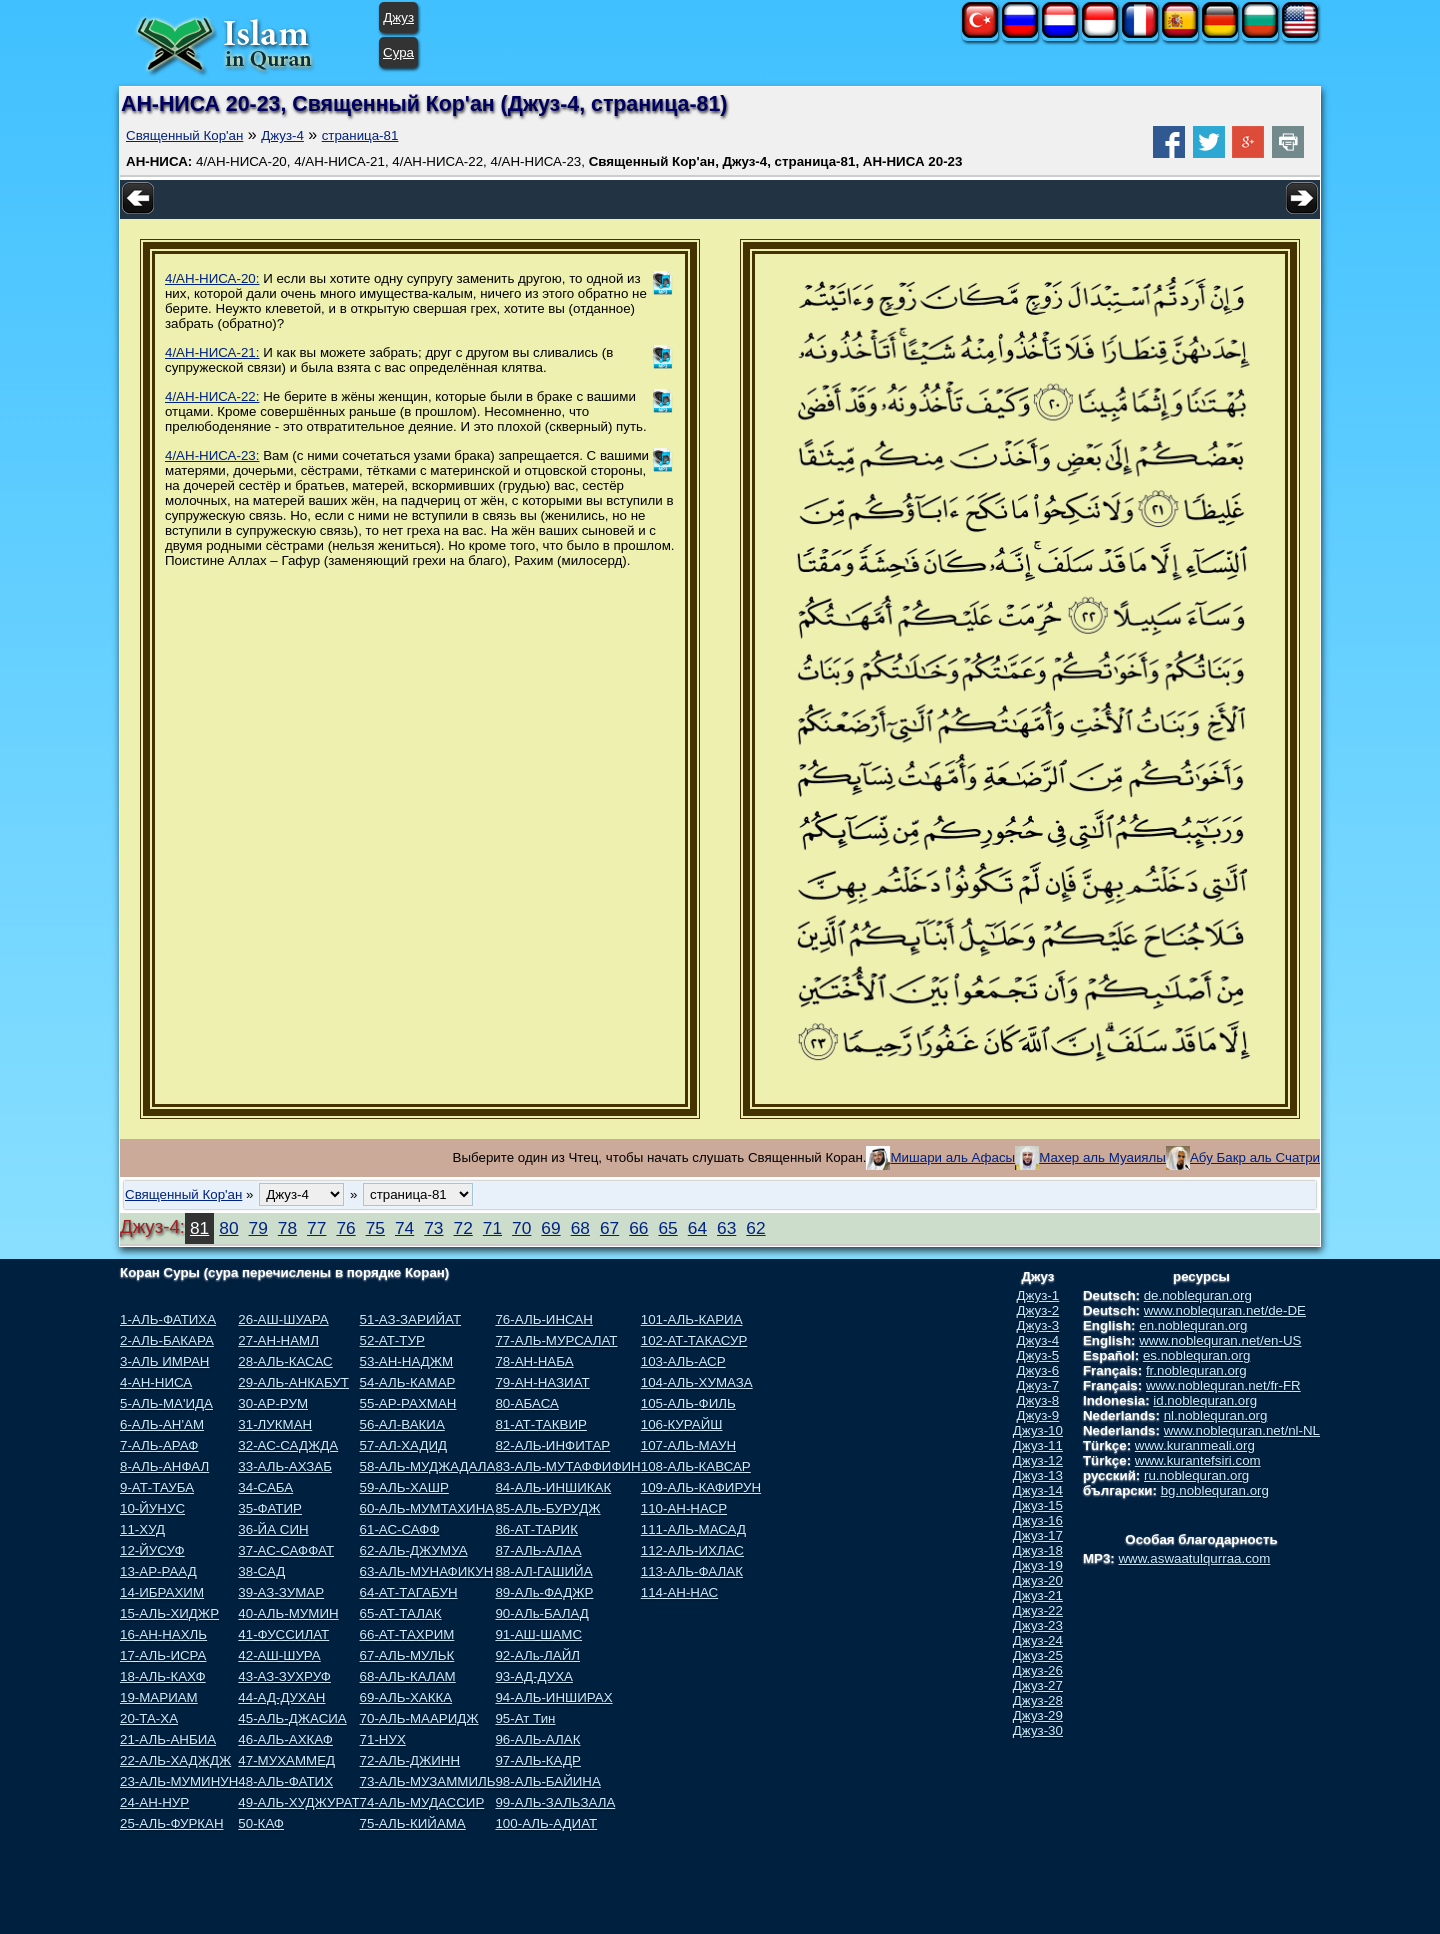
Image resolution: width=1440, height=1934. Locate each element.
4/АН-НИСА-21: (212, 352)
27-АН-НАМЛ (278, 1340)
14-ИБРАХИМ (162, 1592)
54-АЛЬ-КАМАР (408, 1382)
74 (404, 1228)
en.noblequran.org (1193, 1325)
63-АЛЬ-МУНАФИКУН (427, 1571)
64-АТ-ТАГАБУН (409, 1592)
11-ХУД (142, 1529)
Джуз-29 (1038, 1715)
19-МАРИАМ (159, 1697)
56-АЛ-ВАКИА (402, 1424)
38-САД (261, 1571)
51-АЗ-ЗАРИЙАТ (410, 1319)
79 (258, 1228)
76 (345, 1228)
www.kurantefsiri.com (1198, 1460)
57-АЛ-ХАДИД (404, 1445)
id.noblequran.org (1205, 1400)
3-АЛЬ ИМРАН (164, 1361)
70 (521, 1228)
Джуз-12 (1038, 1460)
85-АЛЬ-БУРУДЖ (547, 1508)
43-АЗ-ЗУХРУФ (284, 1676)
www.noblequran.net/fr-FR (1223, 1385)
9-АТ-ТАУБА (157, 1487)
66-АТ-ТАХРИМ (407, 1634)
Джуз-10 (1038, 1430)
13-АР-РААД (158, 1571)
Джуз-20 (1038, 1580)
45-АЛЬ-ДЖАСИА (292, 1718)
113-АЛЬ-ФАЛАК (692, 1571)
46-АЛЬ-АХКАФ (285, 1739)
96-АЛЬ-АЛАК (537, 1739)
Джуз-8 (1038, 1400)
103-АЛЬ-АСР (683, 1361)
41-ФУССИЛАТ (283, 1634)
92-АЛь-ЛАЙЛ (537, 1655)
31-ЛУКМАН (275, 1424)
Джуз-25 (1038, 1655)
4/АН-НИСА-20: (212, 278)
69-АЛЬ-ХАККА (406, 1697)
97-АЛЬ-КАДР (537, 1760)
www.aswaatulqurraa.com (1194, 1558)
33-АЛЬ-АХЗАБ (285, 1466)
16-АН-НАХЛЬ (163, 1634)
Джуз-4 (282, 135)
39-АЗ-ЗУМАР (281, 1592)
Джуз (398, 17)
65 (667, 1228)
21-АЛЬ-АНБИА (168, 1739)
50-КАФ (261, 1823)
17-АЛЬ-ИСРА (163, 1655)
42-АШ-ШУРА (279, 1655)
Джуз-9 (1038, 1415)
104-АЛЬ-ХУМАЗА (697, 1382)
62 (755, 1228)
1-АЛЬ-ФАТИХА (168, 1319)
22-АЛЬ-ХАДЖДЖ (175, 1760)
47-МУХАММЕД (286, 1760)
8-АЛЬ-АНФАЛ (164, 1466)
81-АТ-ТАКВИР (540, 1424)
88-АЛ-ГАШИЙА (543, 1571)
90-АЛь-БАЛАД (541, 1613)
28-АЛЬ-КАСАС (285, 1361)
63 (726, 1228)
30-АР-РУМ (273, 1403)
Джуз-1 (1038, 1295)
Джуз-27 (1038, 1685)
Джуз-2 (1038, 1310)
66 (638, 1228)
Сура (398, 52)
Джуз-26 (1038, 1670)
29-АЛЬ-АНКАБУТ (293, 1382)
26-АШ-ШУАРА (283, 1319)
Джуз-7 (1038, 1385)
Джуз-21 (1038, 1595)
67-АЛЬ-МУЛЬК (407, 1655)
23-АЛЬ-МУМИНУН (179, 1781)
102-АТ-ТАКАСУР (694, 1340)
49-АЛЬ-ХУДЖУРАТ (298, 1802)
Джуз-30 (1038, 1730)
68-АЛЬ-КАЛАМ (408, 1676)
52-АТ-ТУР (392, 1340)
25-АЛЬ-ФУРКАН (172, 1823)
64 (697, 1228)
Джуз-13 (1038, 1475)
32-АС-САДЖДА (288, 1445)
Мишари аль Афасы (952, 1157)
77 (316, 1228)
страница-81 (360, 135)
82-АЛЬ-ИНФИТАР (552, 1445)
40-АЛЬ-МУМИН (288, 1613)
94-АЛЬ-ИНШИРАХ (553, 1697)
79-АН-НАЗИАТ (542, 1382)
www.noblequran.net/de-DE (1225, 1310)
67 (609, 1228)
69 (550, 1228)
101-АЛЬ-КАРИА (692, 1319)
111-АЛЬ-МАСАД (693, 1529)
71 (492, 1228)
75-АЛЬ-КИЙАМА (413, 1823)
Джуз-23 (1038, 1625)
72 (463, 1228)
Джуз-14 (1038, 1490)
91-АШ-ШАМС (538, 1634)
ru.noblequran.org (1196, 1475)
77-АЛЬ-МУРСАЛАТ (556, 1340)
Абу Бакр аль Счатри (1255, 1157)
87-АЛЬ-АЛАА (538, 1550)
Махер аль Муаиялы (1102, 1157)
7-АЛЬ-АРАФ (159, 1445)
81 (199, 1228)
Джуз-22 (1038, 1610)
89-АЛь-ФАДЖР (544, 1592)
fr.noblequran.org (1196, 1370)
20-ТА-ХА (149, 1718)
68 (580, 1228)
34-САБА (265, 1487)
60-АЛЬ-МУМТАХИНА (427, 1508)
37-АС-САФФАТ (286, 1550)
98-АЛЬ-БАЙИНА (547, 1781)
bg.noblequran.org (1215, 1490)
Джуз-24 (1038, 1640)
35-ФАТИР (270, 1508)
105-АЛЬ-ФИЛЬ (688, 1403)
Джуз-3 (1038, 1325)
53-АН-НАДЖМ (407, 1361)
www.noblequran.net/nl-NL (1242, 1430)
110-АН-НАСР (684, 1508)
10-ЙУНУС (152, 1508)
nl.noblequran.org (1216, 1415)
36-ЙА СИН (273, 1529)
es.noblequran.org (1196, 1355)
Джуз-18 (1038, 1550)
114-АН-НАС (679, 1592)
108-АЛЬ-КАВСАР (696, 1466)
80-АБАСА (526, 1403)
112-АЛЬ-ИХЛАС (692, 1550)
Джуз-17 (1038, 1535)
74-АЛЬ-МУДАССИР (422, 1802)
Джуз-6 (1038, 1370)
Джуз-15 (1038, 1505)
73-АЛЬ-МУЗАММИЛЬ (428, 1781)
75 (375, 1228)
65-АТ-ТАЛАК (401, 1613)
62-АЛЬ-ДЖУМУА (414, 1550)
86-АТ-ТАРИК (536, 1529)
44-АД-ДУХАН (281, 1697)
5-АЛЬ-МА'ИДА (166, 1403)
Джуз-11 (1038, 1445)
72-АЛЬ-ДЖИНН (410, 1760)
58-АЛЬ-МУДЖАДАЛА (428, 1466)
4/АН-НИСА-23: (212, 455)
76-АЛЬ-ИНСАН (543, 1319)
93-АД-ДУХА (533, 1676)
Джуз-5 (1038, 1355)
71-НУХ (383, 1739)
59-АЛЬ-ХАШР (404, 1487)
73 (433, 1228)
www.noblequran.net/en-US (1220, 1340)
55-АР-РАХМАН (408, 1403)
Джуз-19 (1038, 1565)
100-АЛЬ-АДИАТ (546, 1823)
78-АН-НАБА (534, 1361)
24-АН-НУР (154, 1802)
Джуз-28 (1038, 1700)
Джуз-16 (1038, 1520)
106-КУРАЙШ (682, 1424)
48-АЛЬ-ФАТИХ (285, 1781)
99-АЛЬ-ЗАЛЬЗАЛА (555, 1802)
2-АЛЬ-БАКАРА (167, 1340)
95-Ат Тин (525, 1718)
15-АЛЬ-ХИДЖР (169, 1613)
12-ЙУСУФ (152, 1550)
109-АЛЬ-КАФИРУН (701, 1487)
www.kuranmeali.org (1195, 1445)
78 (287, 1228)
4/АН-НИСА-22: (212, 396)
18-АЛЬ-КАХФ (163, 1676)
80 (228, 1228)
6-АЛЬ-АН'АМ (162, 1424)
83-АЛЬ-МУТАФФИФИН (567, 1466)
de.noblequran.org (1198, 1295)
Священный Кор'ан (184, 135)
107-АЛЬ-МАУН (688, 1445)
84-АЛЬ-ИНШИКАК (553, 1487)
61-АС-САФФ (400, 1529)
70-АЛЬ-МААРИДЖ (419, 1718)
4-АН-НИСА (156, 1382)
